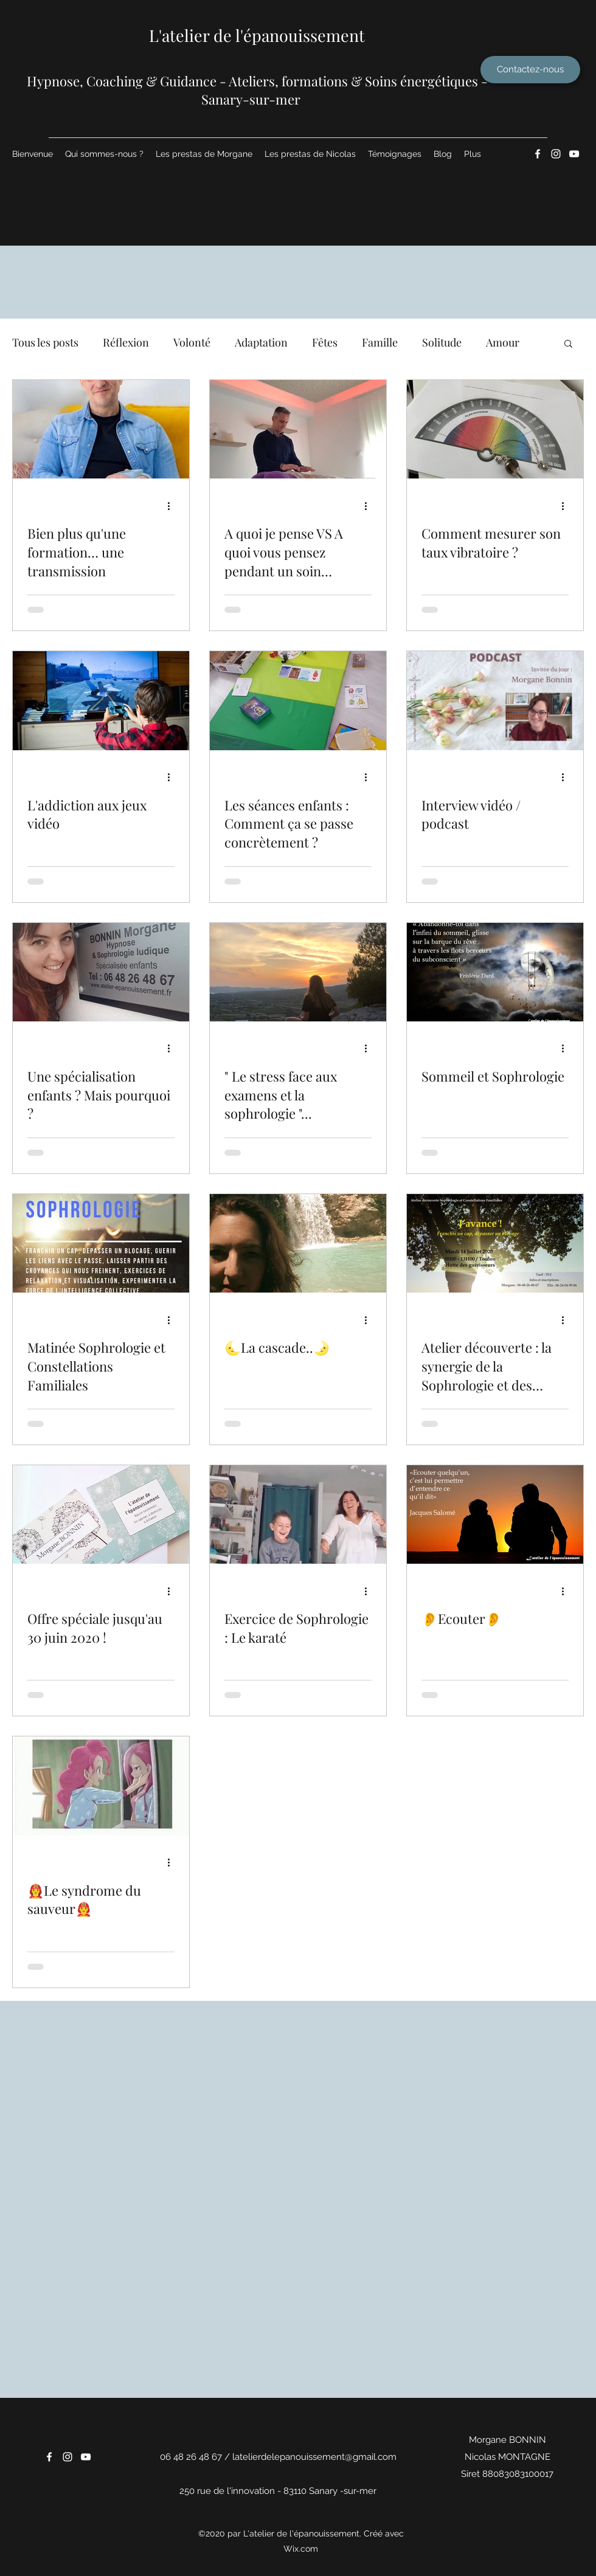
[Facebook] (538, 154)
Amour (502, 342)
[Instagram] (556, 154)
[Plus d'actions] (172, 506)
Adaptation (261, 342)
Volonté (191, 342)
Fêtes (325, 342)
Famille (380, 342)
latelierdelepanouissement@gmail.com (314, 2456)
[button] (568, 344)
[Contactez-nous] (530, 69)
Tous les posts (45, 342)
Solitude (442, 342)
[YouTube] (574, 154)
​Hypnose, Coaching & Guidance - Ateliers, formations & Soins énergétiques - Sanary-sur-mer (257, 90)
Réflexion (126, 342)
